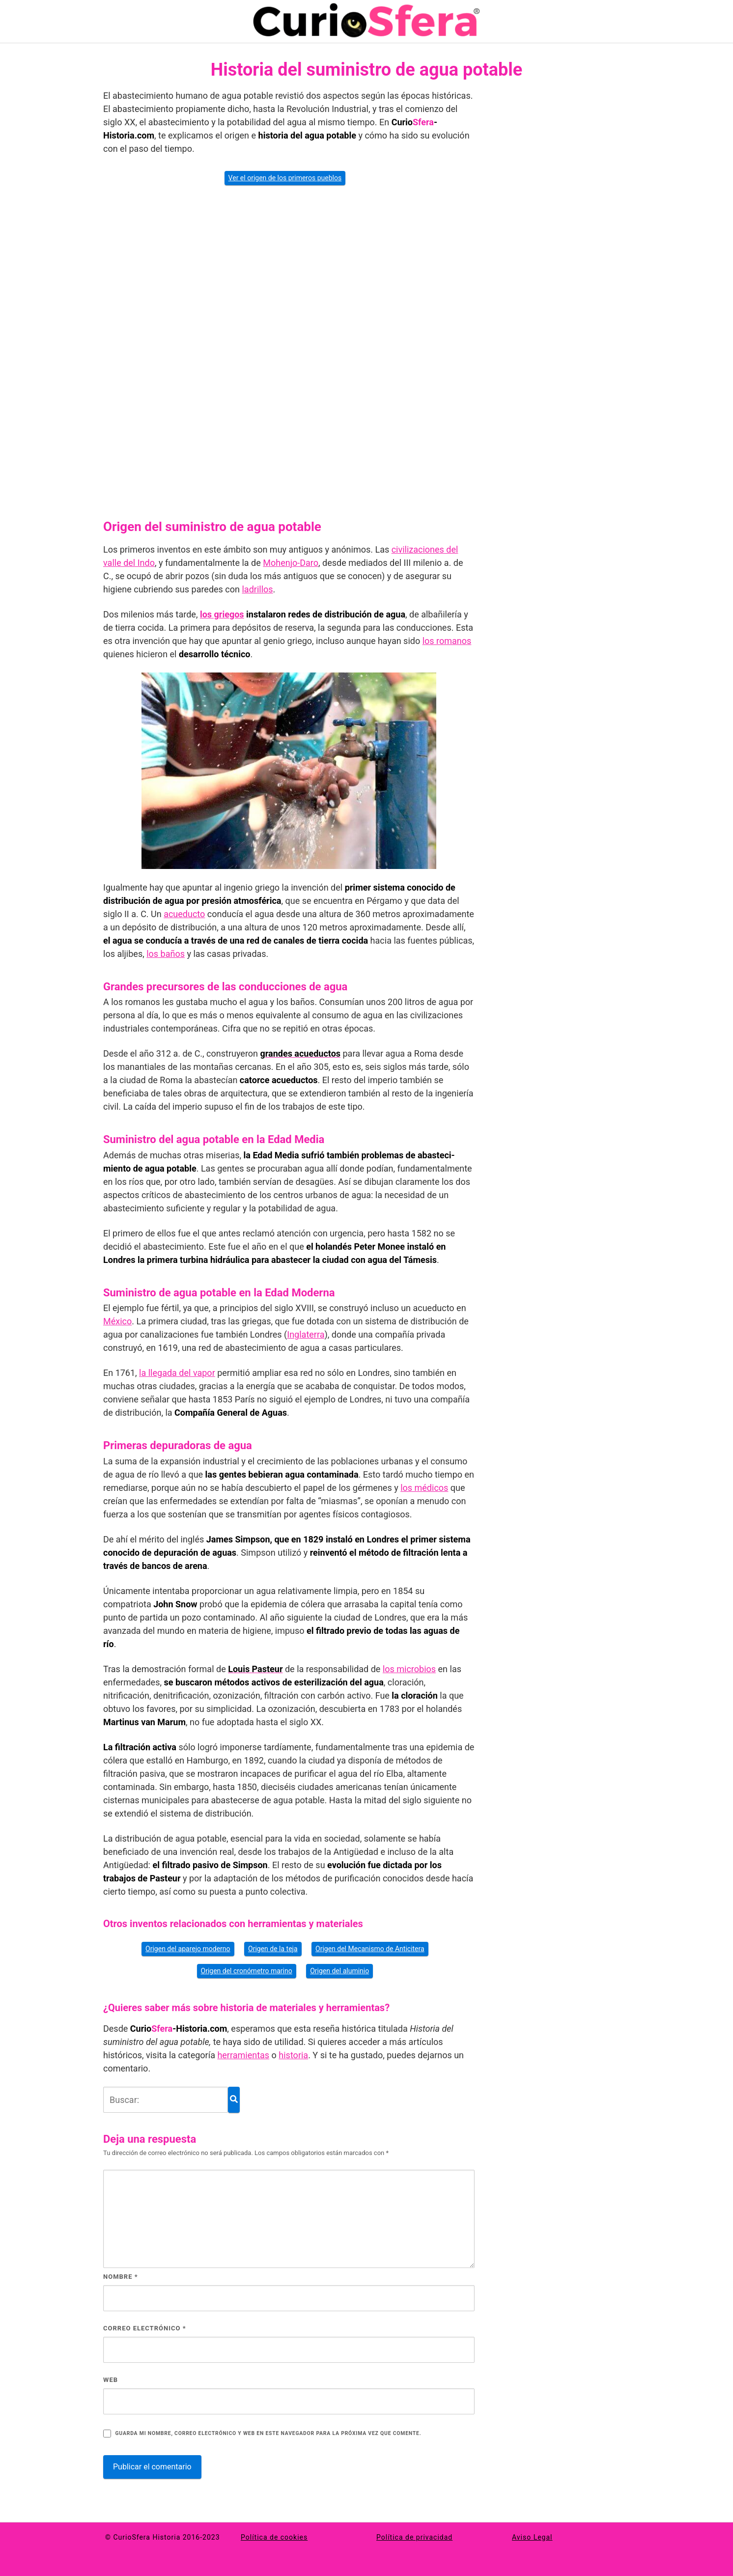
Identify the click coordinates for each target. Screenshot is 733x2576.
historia (293, 2055)
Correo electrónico (144, 2328)
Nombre (120, 2276)
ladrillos (257, 589)
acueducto (184, 914)
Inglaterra (305, 1334)
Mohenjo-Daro (290, 563)
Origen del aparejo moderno (187, 1949)
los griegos (222, 614)
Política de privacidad (414, 2537)
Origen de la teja (273, 1949)
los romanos (447, 641)
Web (110, 2379)
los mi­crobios (409, 1669)
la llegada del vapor (177, 1373)
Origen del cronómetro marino (246, 1971)
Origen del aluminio (339, 1971)
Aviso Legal (532, 2537)
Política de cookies (274, 2537)
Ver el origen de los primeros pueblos (285, 178)
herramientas (243, 2055)
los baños (165, 954)
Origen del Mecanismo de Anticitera (369, 1949)
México (117, 1321)
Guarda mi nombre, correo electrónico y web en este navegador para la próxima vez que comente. (268, 2433)
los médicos (424, 1488)
